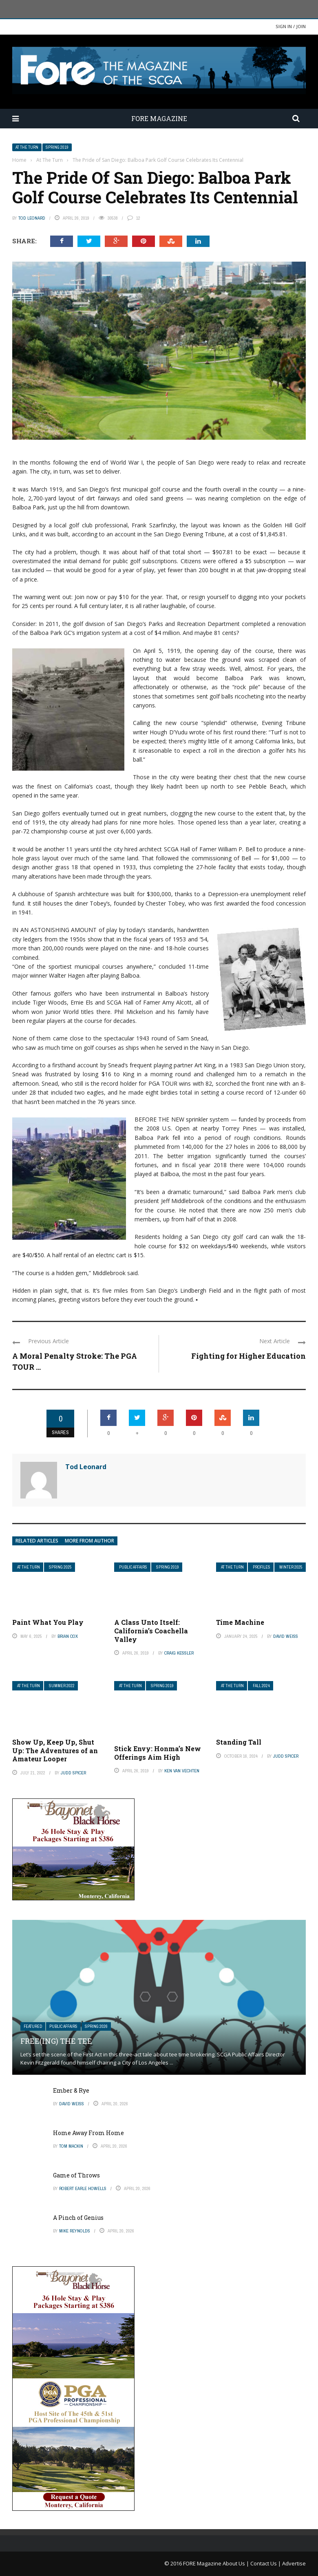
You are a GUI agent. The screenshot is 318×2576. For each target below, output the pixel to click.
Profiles (261, 1567)
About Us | (236, 2563)
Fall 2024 (261, 1685)
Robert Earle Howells (82, 2188)
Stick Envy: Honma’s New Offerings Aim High (157, 1752)
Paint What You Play (48, 1622)
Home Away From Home (88, 2133)
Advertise (294, 2563)
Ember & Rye (71, 2090)
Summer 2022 (62, 1685)
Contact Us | (266, 2563)
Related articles (36, 1540)
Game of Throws (76, 2175)
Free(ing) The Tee (56, 2041)
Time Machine (240, 1622)
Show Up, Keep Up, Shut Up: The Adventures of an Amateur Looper (55, 1750)
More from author (89, 1540)
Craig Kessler (179, 1653)
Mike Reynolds (74, 2231)
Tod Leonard (31, 218)
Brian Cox (67, 1636)
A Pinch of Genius (78, 2217)
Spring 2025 (60, 1567)
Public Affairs (133, 1567)
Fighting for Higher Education (248, 1356)
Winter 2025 (291, 1567)
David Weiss (285, 1636)
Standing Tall (238, 1742)
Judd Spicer (73, 1773)
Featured (33, 2026)
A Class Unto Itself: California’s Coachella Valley (151, 1631)
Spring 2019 (57, 147)
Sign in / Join (291, 26)
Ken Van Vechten (181, 1771)
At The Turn (26, 147)
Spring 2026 (96, 2026)
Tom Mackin (71, 2146)
